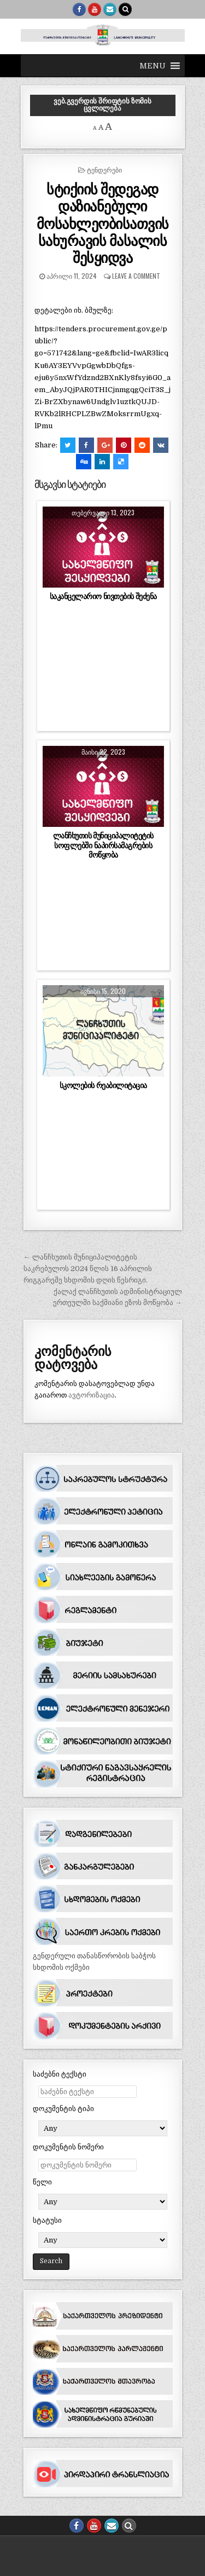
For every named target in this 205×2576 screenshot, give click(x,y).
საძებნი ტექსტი (59, 2074)
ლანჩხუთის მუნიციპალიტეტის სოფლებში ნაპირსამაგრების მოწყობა (103, 845)
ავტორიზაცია (91, 1395)
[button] (152, 66)
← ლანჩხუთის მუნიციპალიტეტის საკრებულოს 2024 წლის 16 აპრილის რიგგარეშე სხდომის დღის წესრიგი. (88, 1268)
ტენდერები (104, 169)
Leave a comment (136, 275)
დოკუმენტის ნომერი (68, 2147)
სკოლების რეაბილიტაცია (103, 1085)
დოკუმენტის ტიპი (63, 2108)
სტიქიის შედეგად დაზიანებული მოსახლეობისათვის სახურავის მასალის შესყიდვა (103, 223)
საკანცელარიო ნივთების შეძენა (103, 596)
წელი (42, 2182)
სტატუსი (47, 2220)
